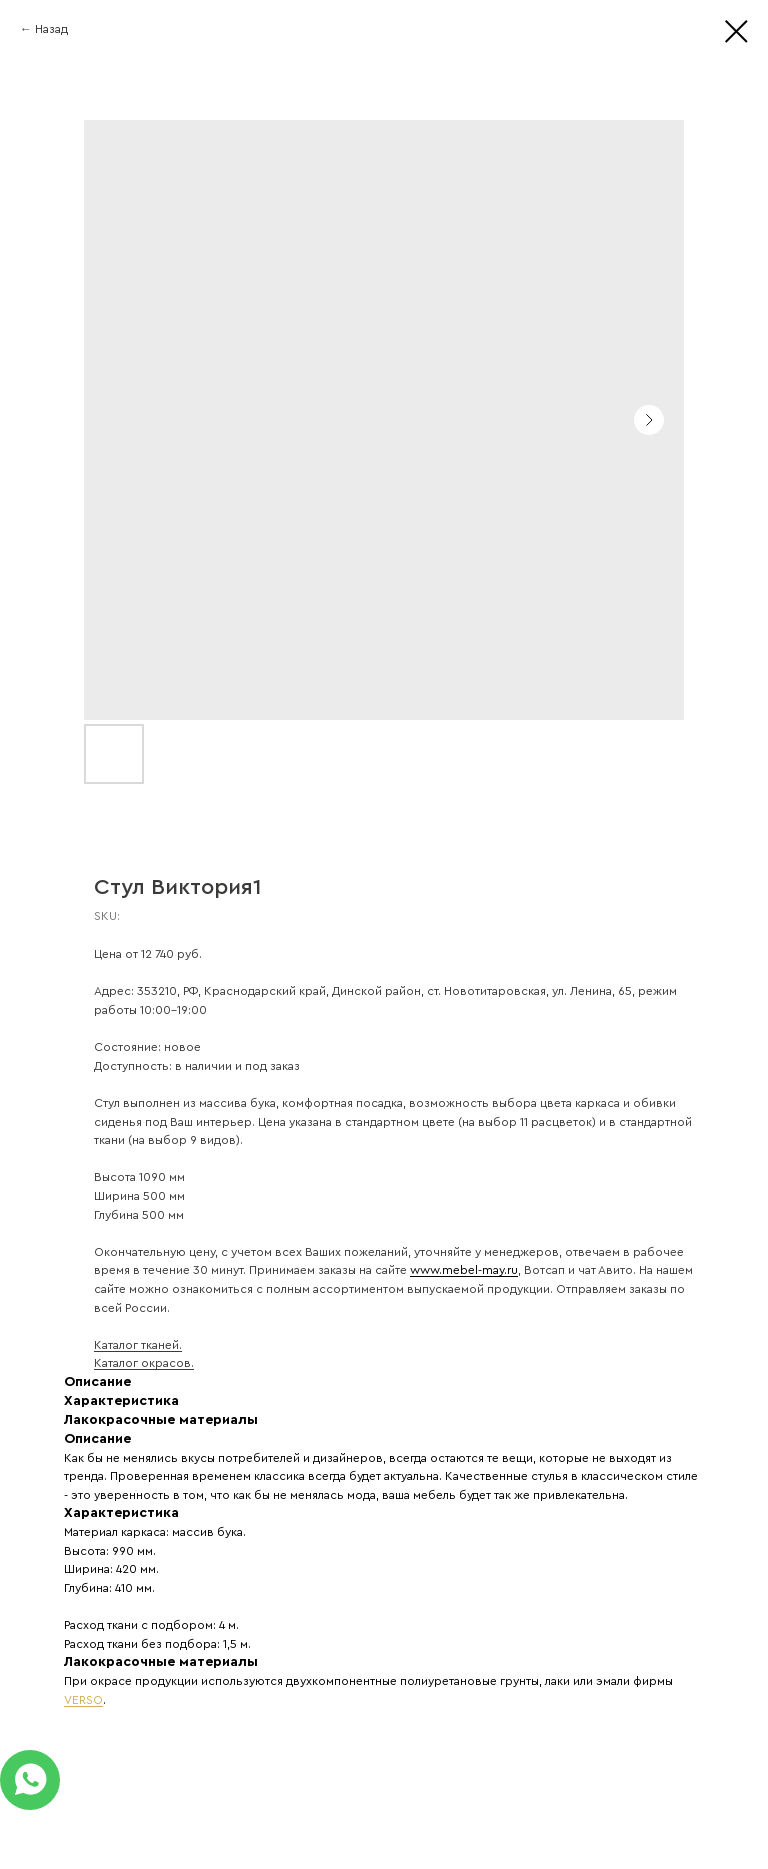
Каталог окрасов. (144, 1363)
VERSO (83, 1700)
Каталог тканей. (138, 1345)
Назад (51, 29)
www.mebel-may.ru (464, 1270)
